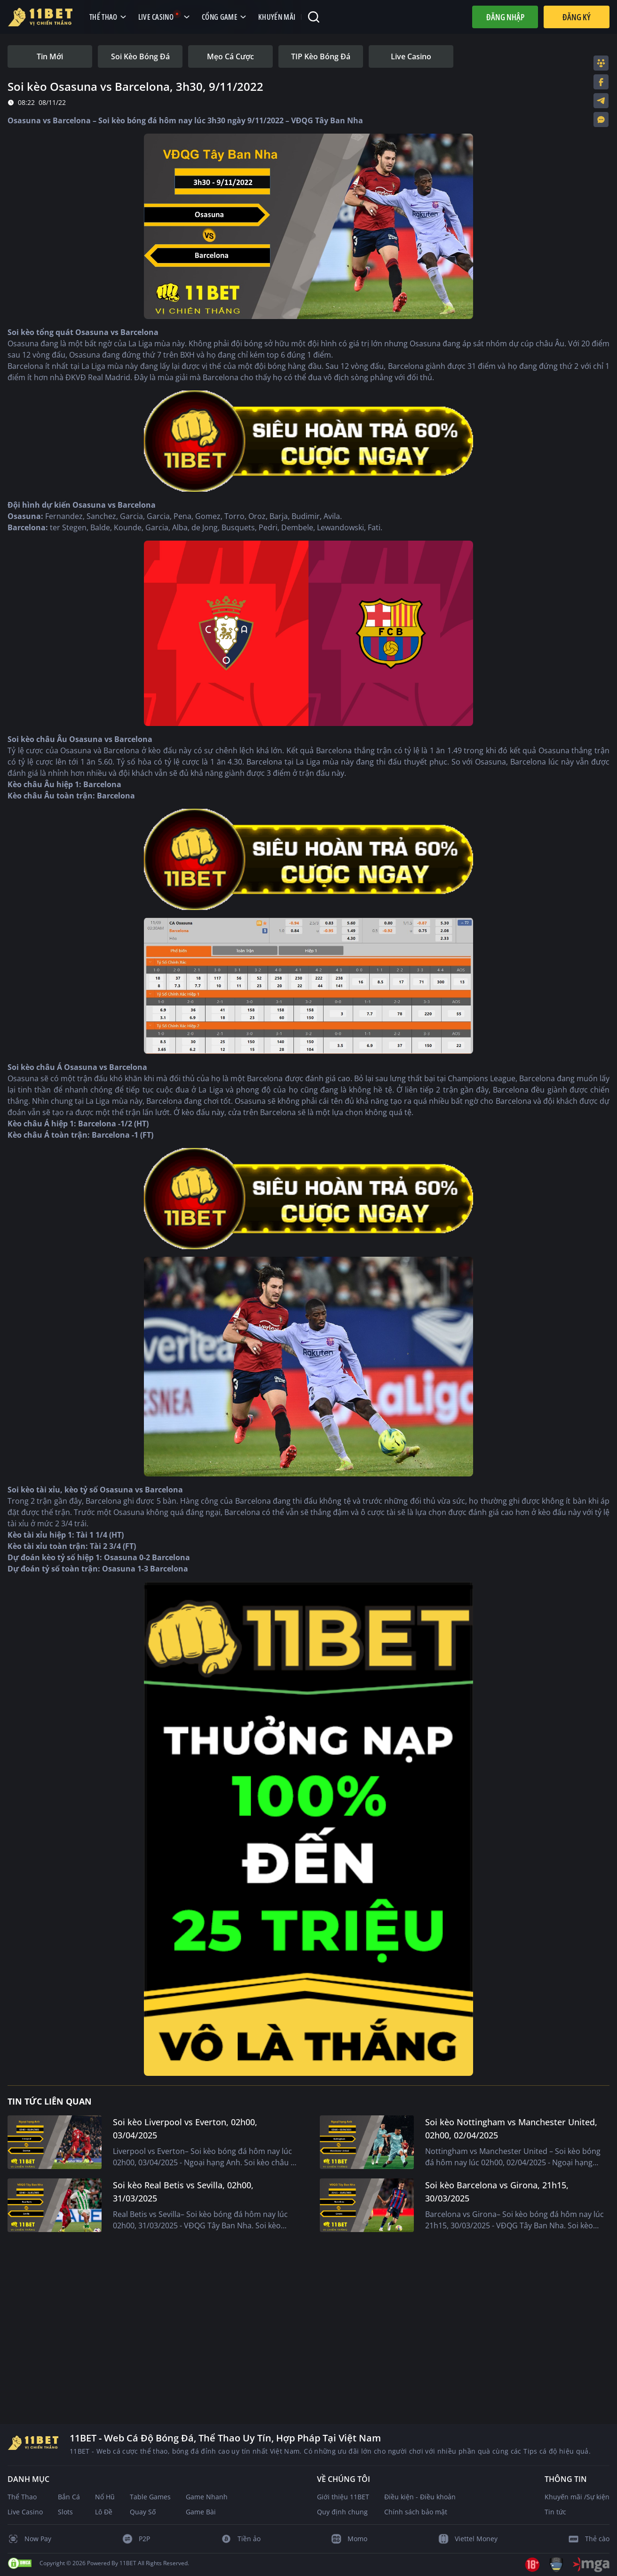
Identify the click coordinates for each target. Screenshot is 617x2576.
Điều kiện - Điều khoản (420, 2496)
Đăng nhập (505, 17)
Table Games (150, 2496)
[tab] (50, 56)
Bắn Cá (69, 2496)
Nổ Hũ (105, 2496)
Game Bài (201, 2511)
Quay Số (143, 2511)
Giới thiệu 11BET (343, 2496)
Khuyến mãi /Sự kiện (577, 2496)
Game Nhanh (207, 2496)
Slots (65, 2511)
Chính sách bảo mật (415, 2511)
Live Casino (25, 2511)
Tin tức (555, 2511)
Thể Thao (22, 2496)
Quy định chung (342, 2511)
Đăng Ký (576, 17)
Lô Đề (103, 2511)
